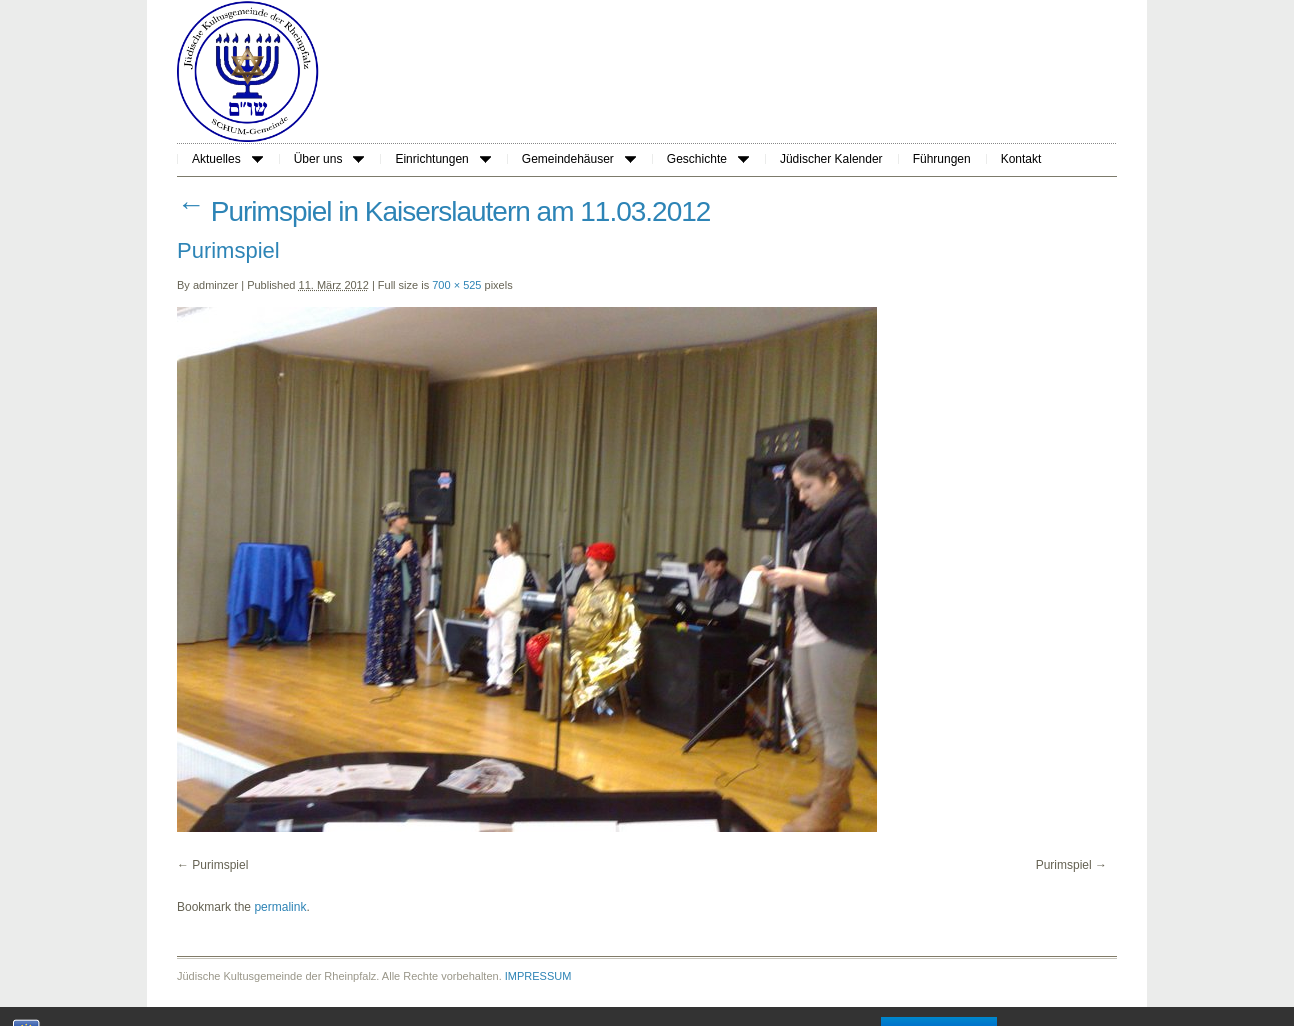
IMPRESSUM (538, 976)
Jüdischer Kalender (831, 159)
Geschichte (708, 159)
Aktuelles (227, 159)
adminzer (215, 285)
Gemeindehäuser (579, 159)
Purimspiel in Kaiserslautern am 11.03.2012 (443, 211)
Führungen (942, 159)
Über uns (329, 159)
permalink (280, 907)
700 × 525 (456, 285)
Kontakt (1021, 159)
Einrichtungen (442, 159)
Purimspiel (220, 865)
